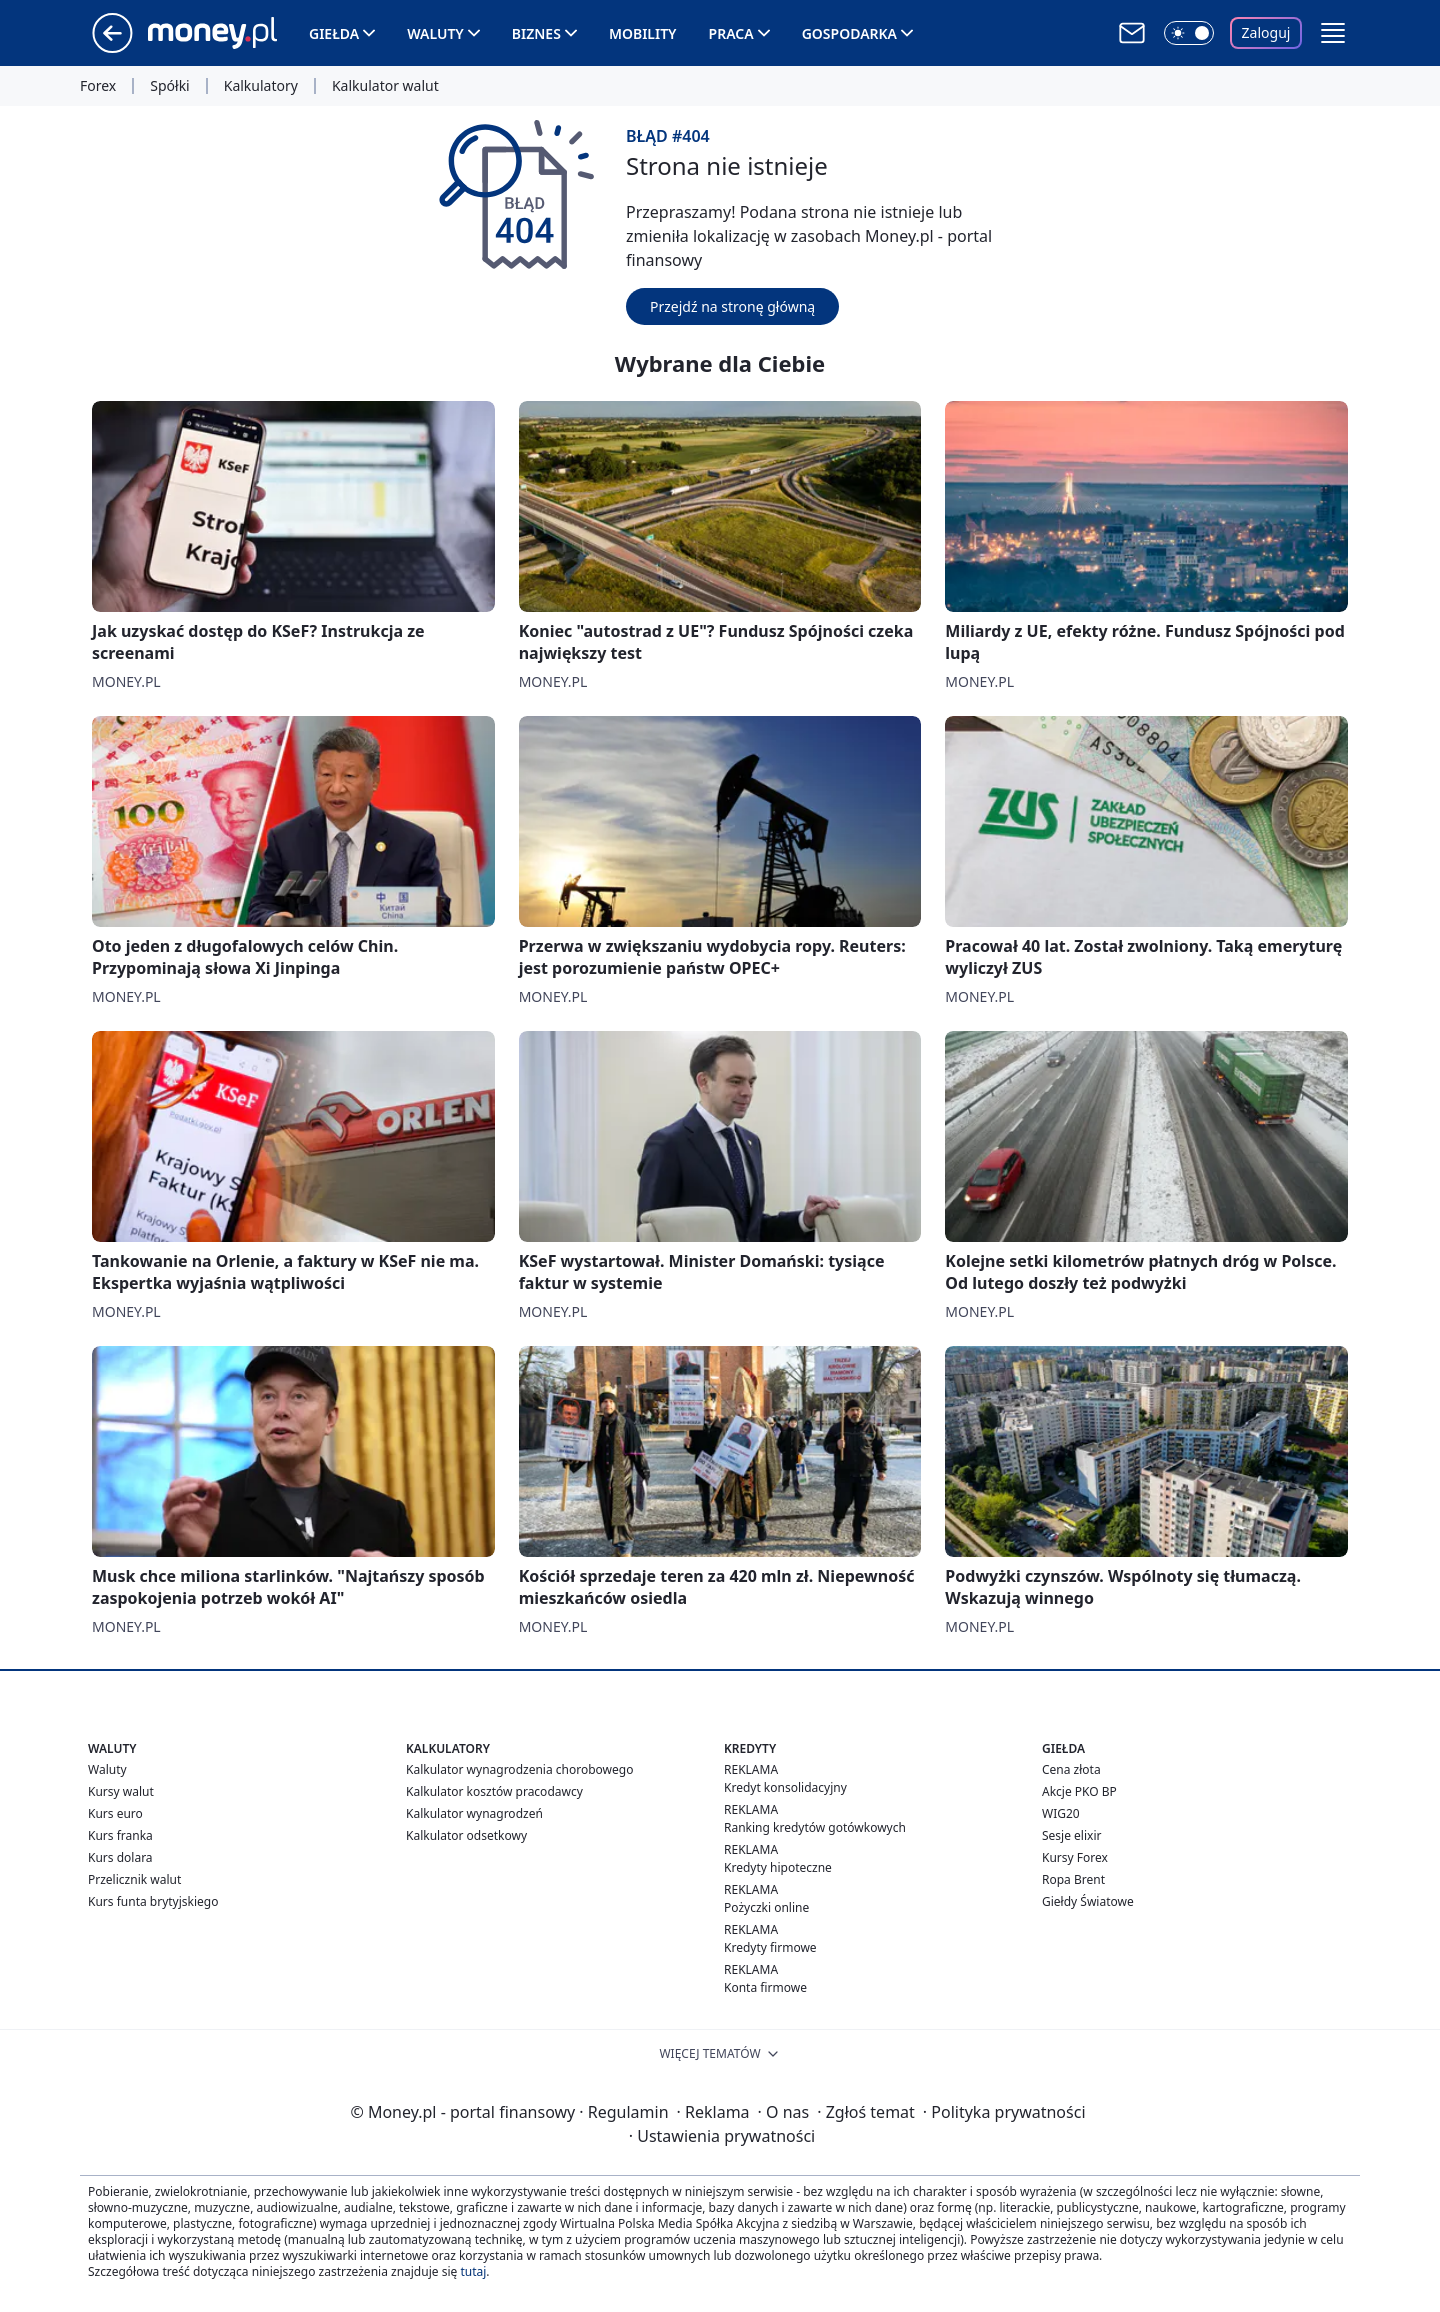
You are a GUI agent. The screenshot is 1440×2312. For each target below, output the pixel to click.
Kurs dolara (120, 1857)
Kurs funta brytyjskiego (153, 1901)
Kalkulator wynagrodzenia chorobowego (519, 1769)
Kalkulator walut (385, 86)
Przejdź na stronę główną (732, 306)
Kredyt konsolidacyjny (785, 1787)
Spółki (169, 86)
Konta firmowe (765, 1987)
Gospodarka (849, 33)
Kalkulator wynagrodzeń (474, 1813)
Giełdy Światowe (1088, 1901)
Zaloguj (1266, 32)
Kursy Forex (1075, 1857)
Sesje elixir (1071, 1835)
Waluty (435, 33)
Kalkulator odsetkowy (466, 1835)
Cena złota (1071, 1769)
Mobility (643, 33)
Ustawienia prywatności (722, 2136)
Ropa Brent (1073, 1879)
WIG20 (1061, 1813)
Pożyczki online (766, 1907)
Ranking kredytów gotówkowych (815, 1827)
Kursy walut (121, 1791)
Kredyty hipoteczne (778, 1867)
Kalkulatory (261, 86)
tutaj (473, 2271)
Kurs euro (115, 1813)
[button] (1333, 33)
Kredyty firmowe (770, 1947)
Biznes (536, 33)
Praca (731, 33)
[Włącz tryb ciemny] (1189, 33)
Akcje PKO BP (1079, 1791)
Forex (98, 86)
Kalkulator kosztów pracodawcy (494, 1791)
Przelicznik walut (134, 1879)
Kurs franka (120, 1835)
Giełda (334, 33)
